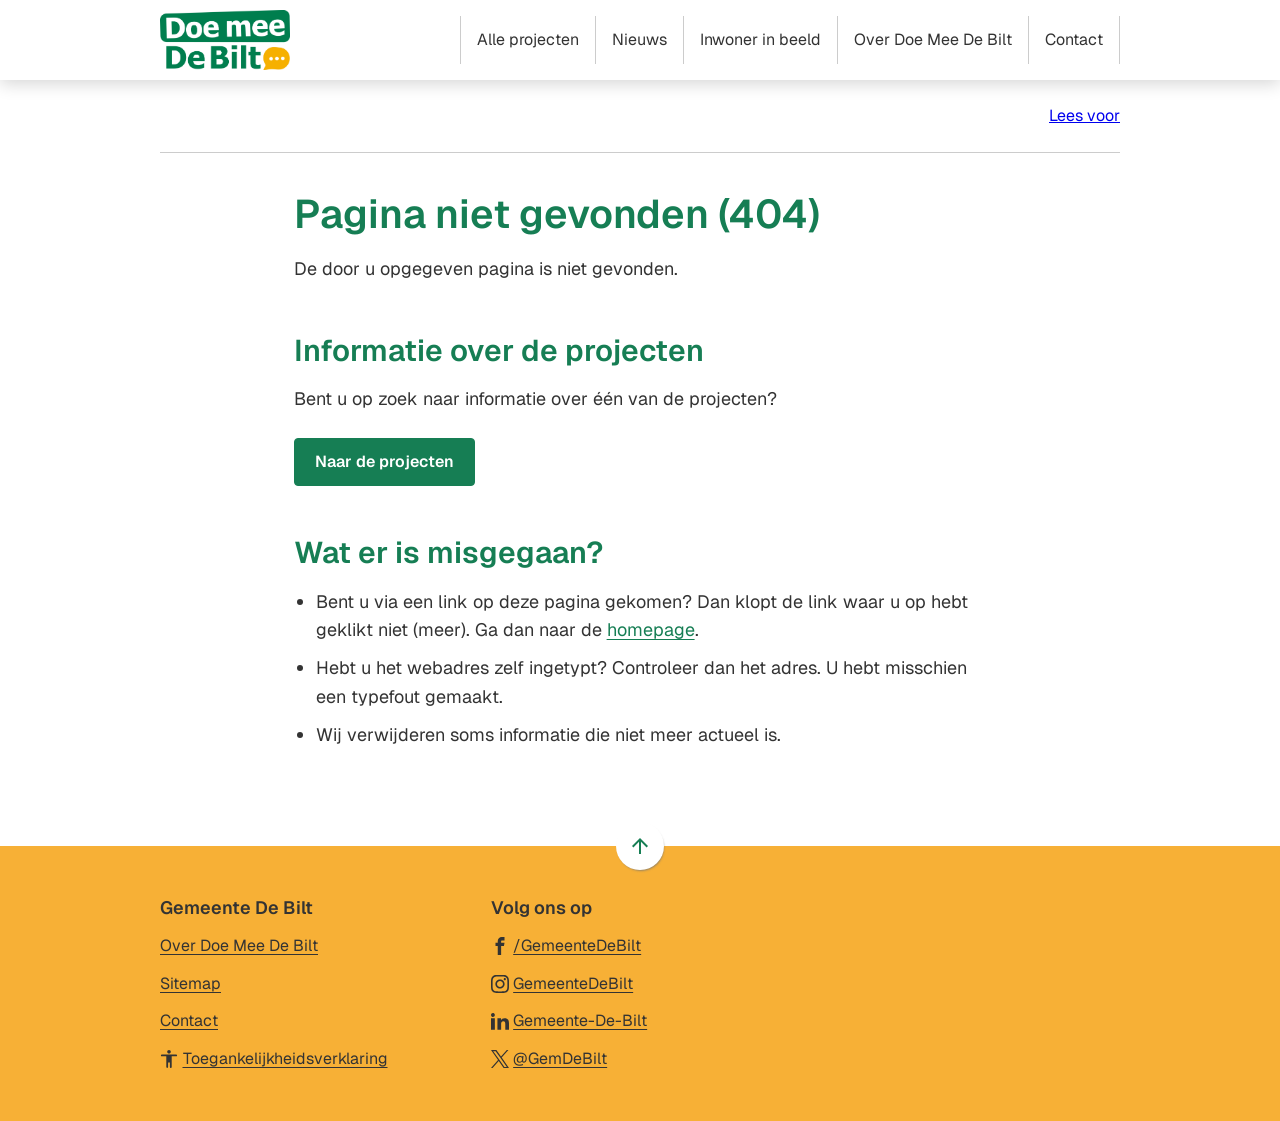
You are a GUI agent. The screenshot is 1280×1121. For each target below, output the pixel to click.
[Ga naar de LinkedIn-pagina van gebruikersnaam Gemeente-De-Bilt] (569, 1019)
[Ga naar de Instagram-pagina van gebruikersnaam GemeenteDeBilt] (562, 982)
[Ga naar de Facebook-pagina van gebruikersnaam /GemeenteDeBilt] (566, 944)
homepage (651, 629)
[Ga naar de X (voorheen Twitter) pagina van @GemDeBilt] (549, 1057)
